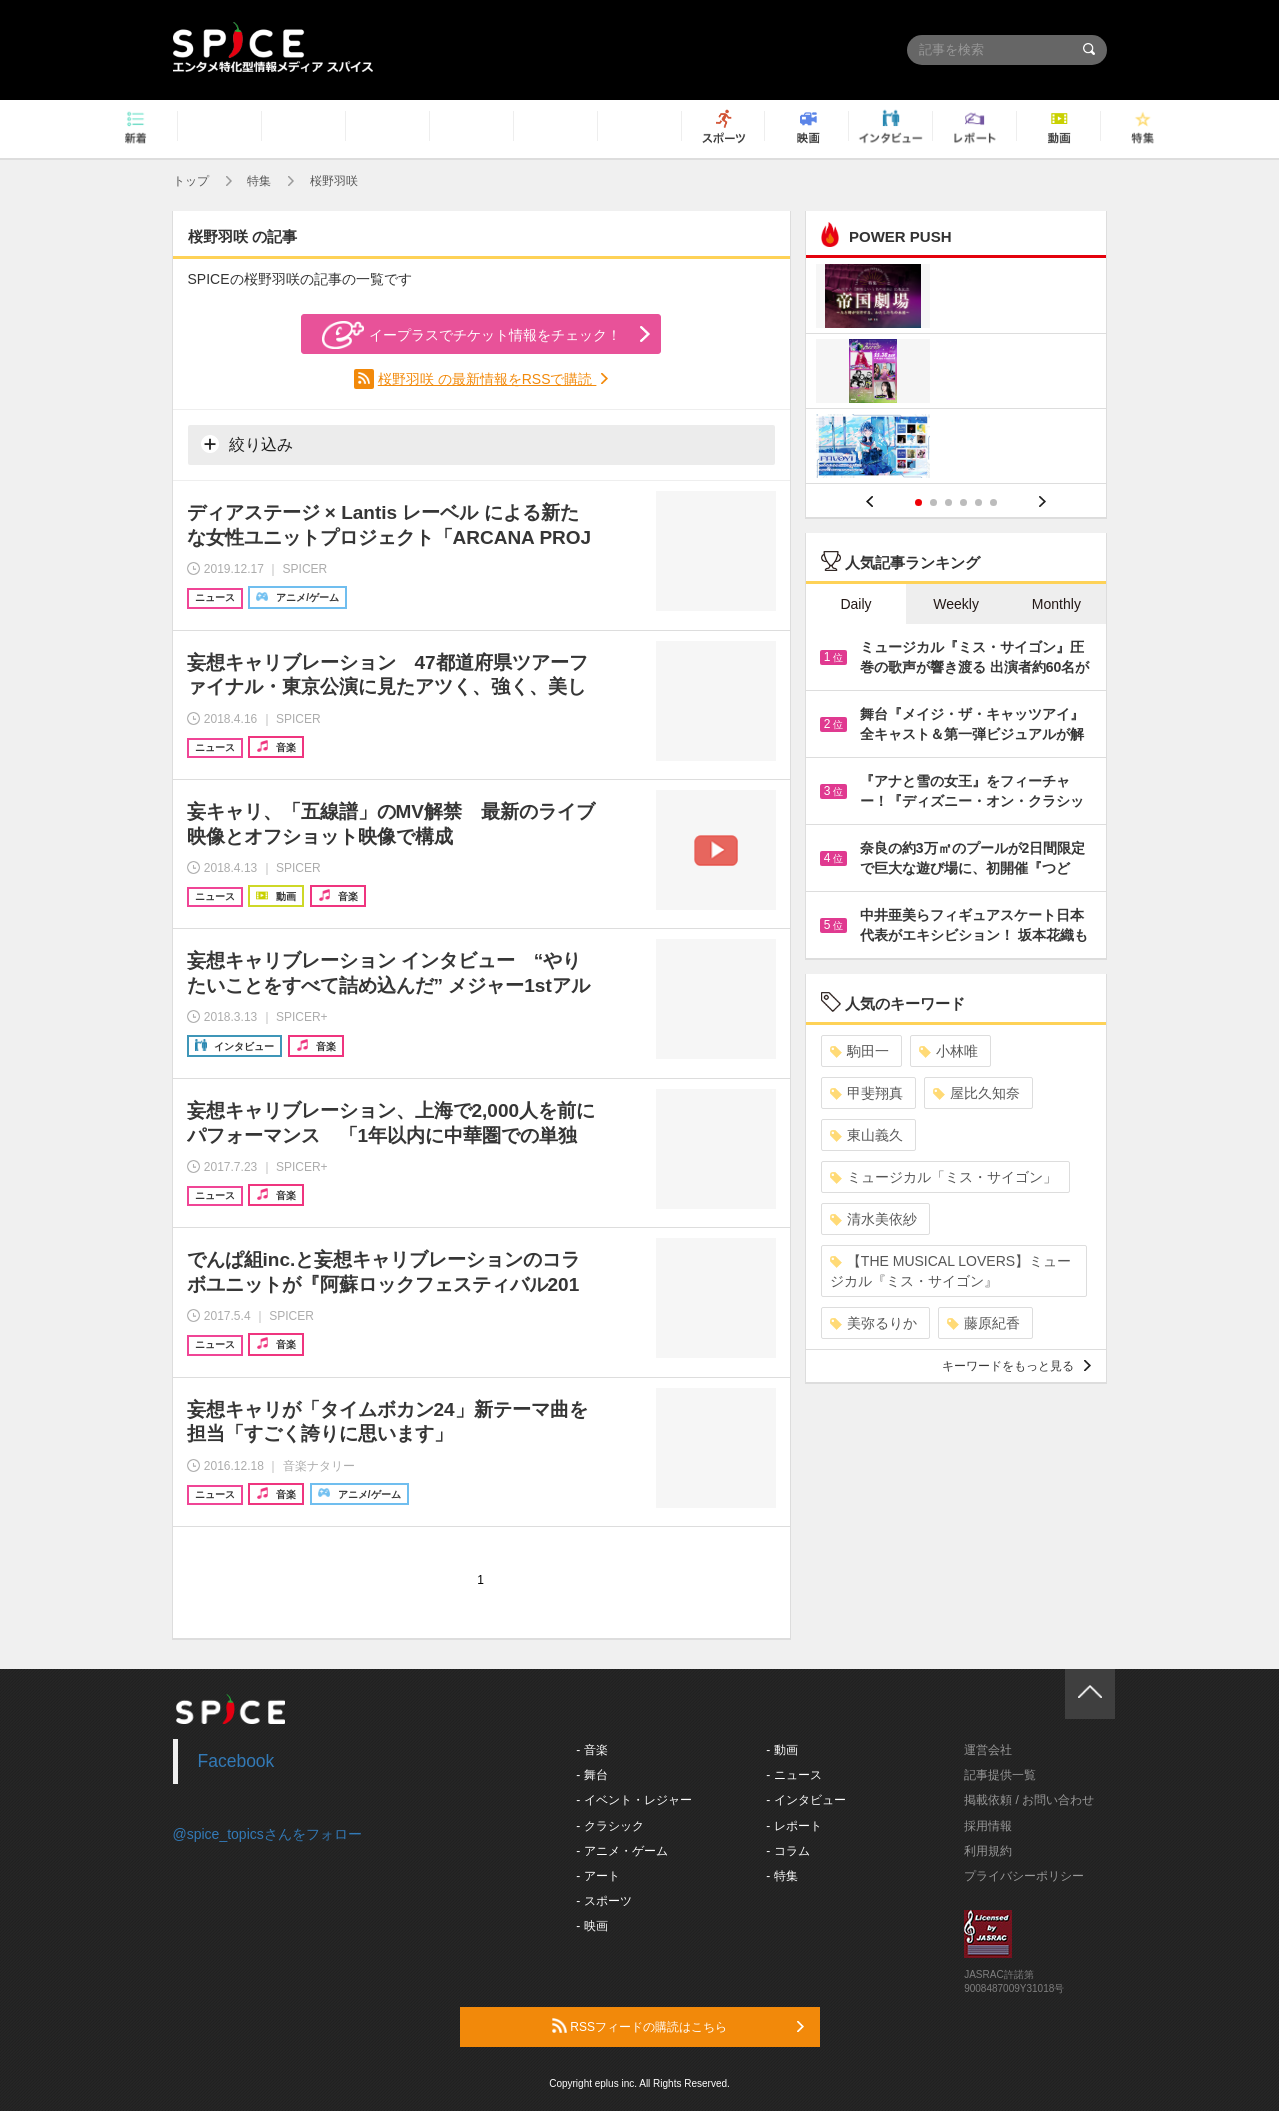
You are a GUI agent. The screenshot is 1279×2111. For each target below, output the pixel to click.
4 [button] (963, 502)
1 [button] (918, 502)
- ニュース (793, 1775)
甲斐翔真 (866, 1093)
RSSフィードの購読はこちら (678, 2026)
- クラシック (609, 1826)
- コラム (787, 1851)
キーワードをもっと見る (1016, 1366)
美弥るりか (873, 1323)
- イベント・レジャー (633, 1800)
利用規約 (988, 1851)
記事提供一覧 (1000, 1775)
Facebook (236, 1761)
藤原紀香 (983, 1323)
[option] (956, 373)
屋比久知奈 (976, 1093)
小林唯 (948, 1051)
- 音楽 (591, 1750)
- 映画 (591, 1926)
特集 (259, 181)
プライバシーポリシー (1024, 1876)
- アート (597, 1876)
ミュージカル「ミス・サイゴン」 (943, 1177)
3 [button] (948, 502)
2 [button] (933, 502)
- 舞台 (591, 1775)
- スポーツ (603, 1901)
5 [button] (978, 502)
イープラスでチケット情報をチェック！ (471, 335)
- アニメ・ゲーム (621, 1851)
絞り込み (247, 444)
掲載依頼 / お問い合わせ (1029, 1800)
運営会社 (988, 1750)
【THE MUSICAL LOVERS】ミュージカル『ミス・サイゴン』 (950, 1271)
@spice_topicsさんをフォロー (267, 1834)
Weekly (956, 604)
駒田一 (859, 1051)
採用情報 (988, 1826)
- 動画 (781, 1750)
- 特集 (781, 1876)
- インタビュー (805, 1800)
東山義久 (866, 1135)
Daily (855, 604)
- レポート (793, 1826)
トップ (191, 181)
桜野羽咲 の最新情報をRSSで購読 (487, 379)
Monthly (1056, 604)
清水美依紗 (873, 1219)
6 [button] (993, 502)
